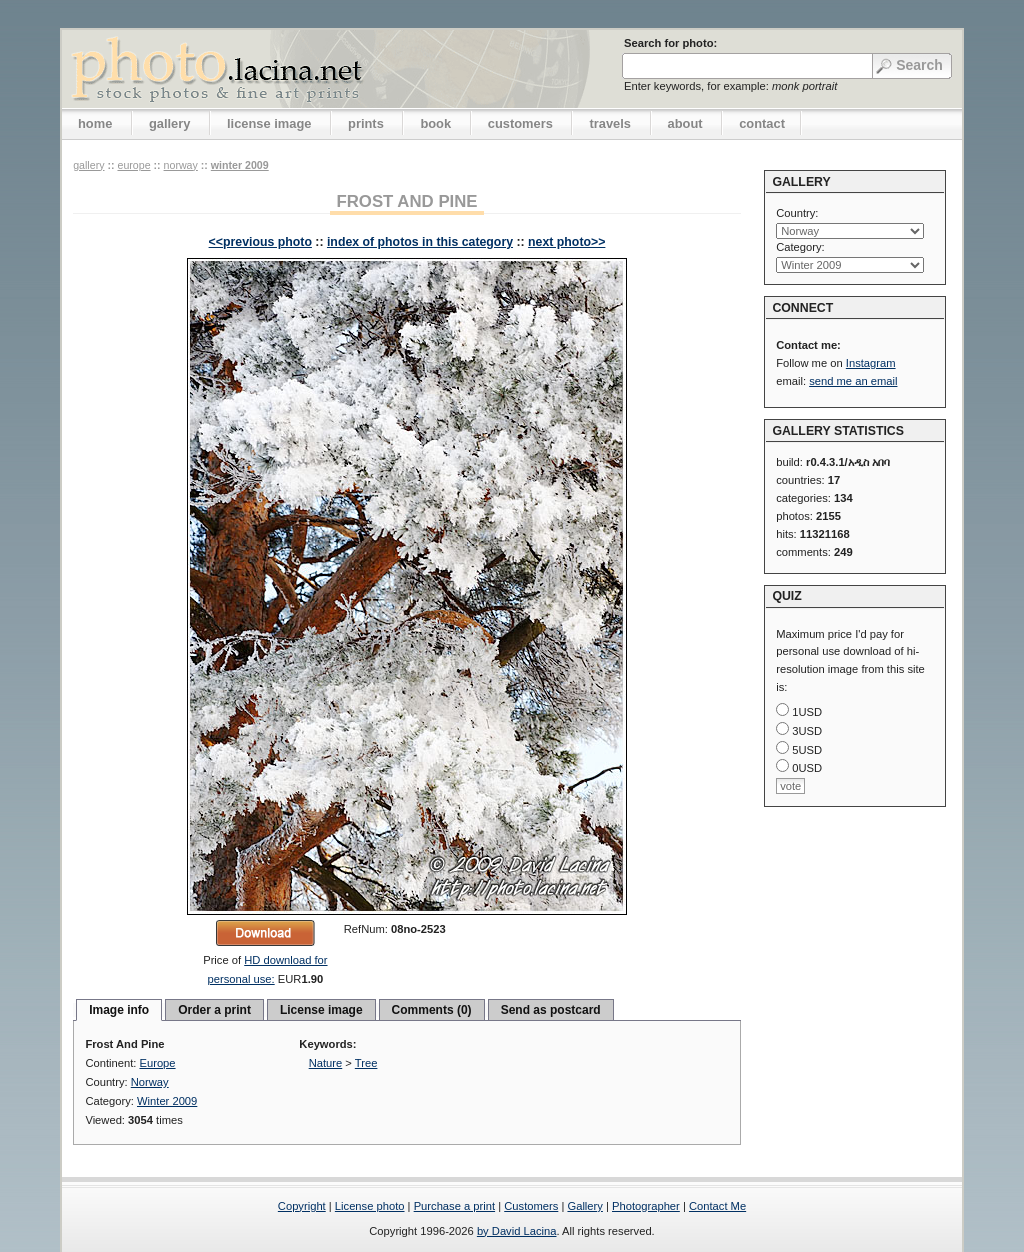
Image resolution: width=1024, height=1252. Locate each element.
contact (762, 123)
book (435, 123)
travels (610, 123)
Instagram (871, 363)
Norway (181, 165)
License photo (370, 1206)
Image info (119, 1010)
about (685, 123)
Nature (326, 1063)
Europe (133, 165)
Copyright (302, 1206)
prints (366, 123)
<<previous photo (260, 242)
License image (321, 1010)
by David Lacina (517, 1231)
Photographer (646, 1206)
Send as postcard (551, 1010)
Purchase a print (454, 1206)
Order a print (214, 1010)
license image (269, 123)
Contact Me (717, 1206)
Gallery (584, 1206)
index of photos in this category (420, 242)
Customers (531, 1206)
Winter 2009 (240, 165)
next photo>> (566, 242)
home (95, 123)
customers (520, 123)
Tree (366, 1063)
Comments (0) (432, 1010)
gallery (170, 123)
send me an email (853, 381)
